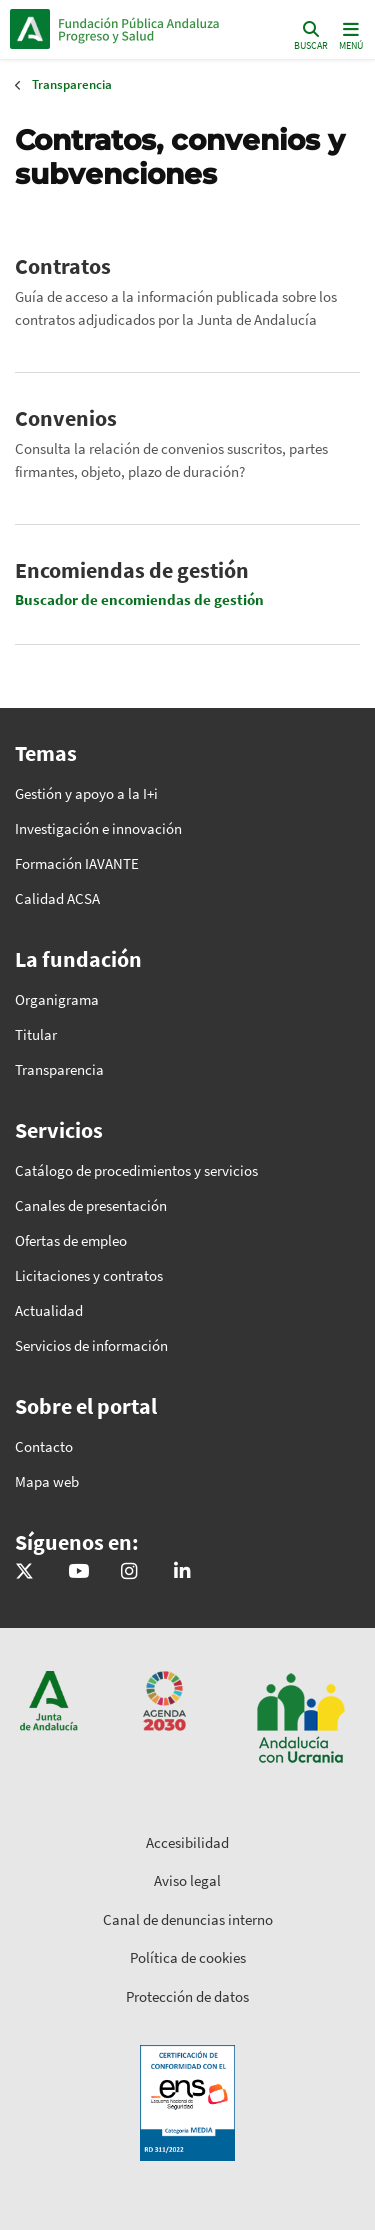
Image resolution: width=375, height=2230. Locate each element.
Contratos (63, 266)
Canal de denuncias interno (188, 1919)
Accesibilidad (187, 1842)
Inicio (145, 29)
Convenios (66, 418)
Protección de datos (187, 1996)
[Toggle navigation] (349, 34)
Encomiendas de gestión (132, 570)
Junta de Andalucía (30, 29)
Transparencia (72, 84)
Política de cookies (188, 1957)
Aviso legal (187, 1880)
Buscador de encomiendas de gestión (139, 599)
